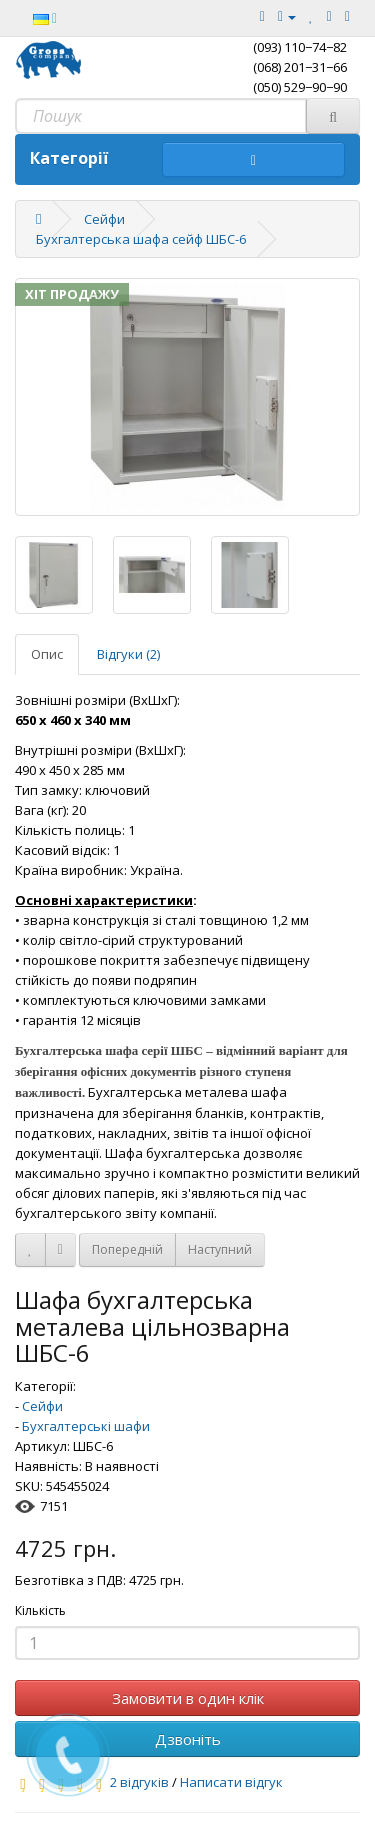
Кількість (40, 1610)
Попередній (127, 1249)
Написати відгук (231, 1782)
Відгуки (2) (128, 654)
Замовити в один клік (188, 1698)
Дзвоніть (188, 1739)
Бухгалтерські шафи (86, 1426)
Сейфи (104, 219)
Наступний (220, 1249)
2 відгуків (139, 1782)
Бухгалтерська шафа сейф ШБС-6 (141, 239)
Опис (47, 654)
